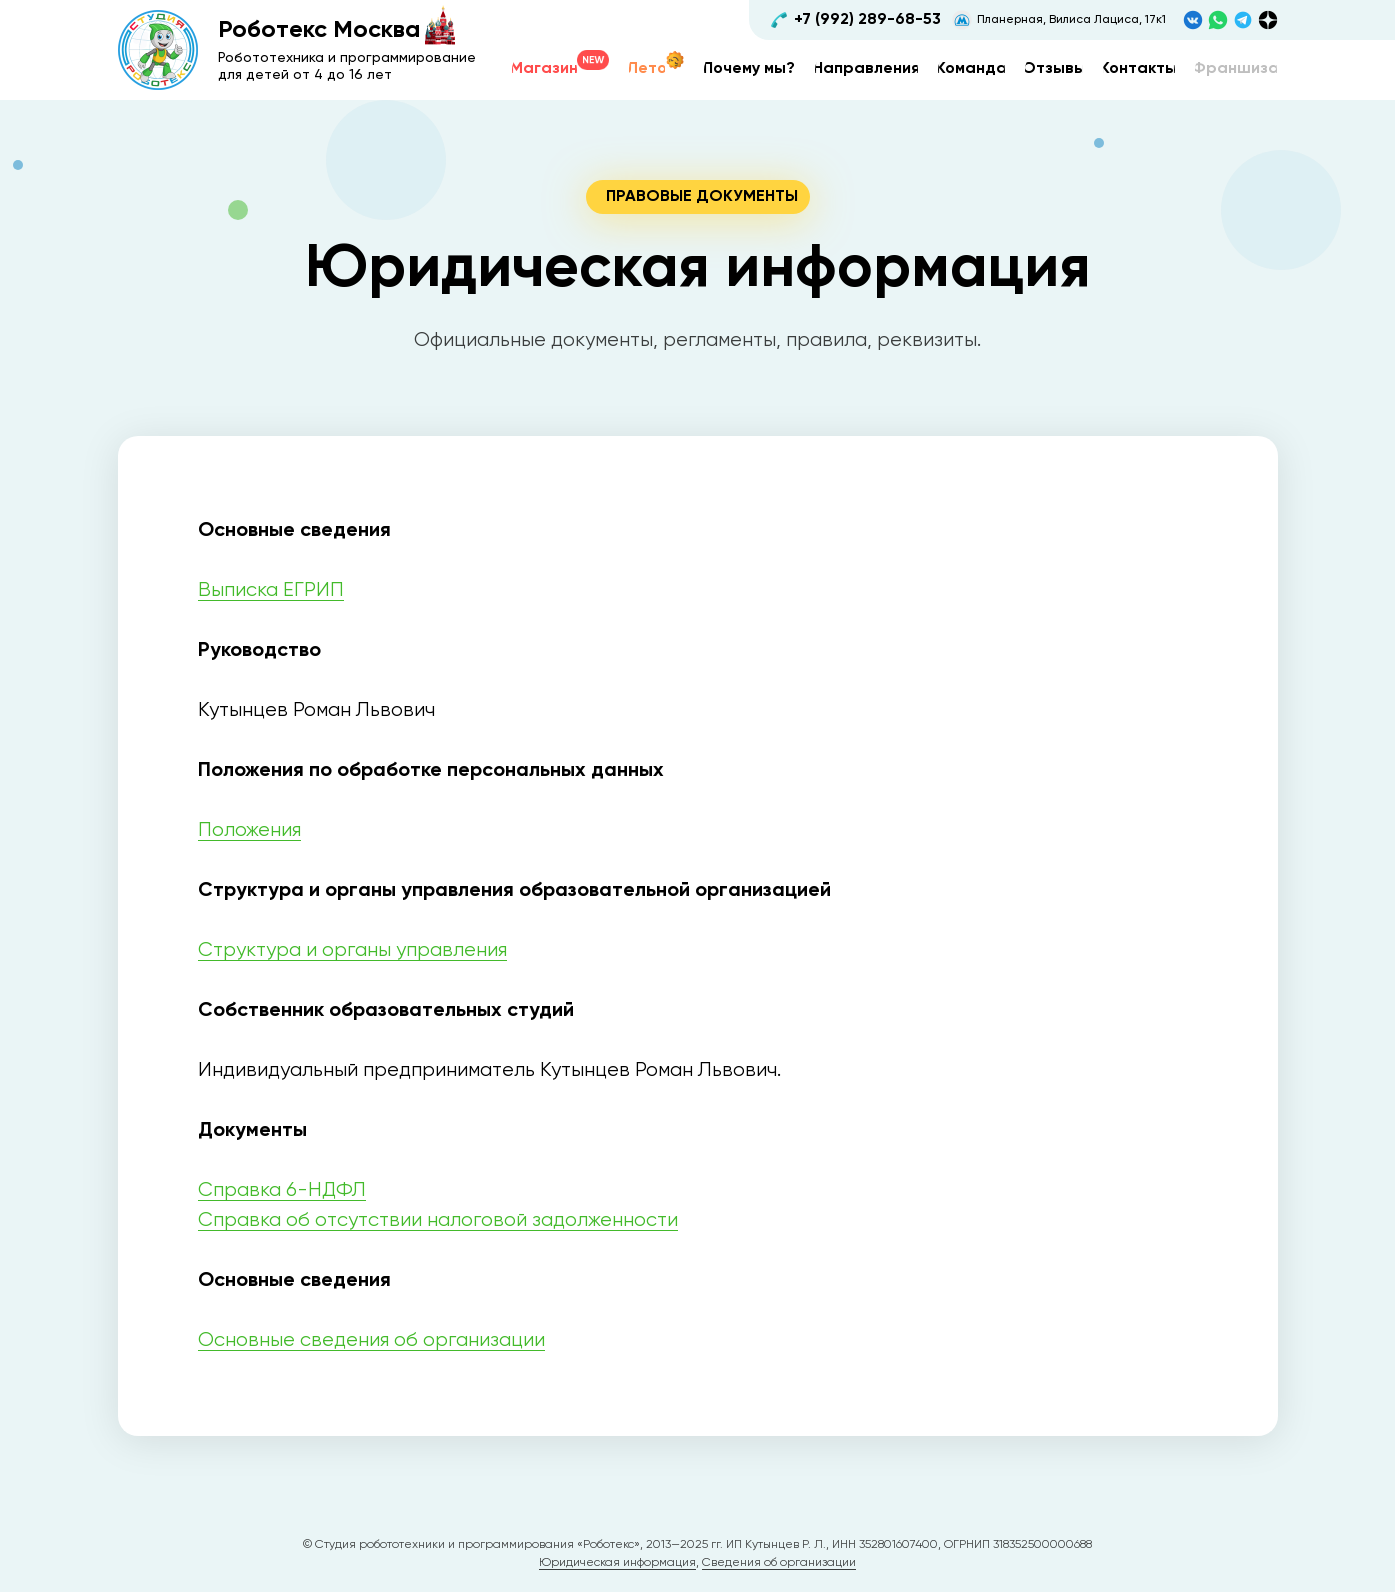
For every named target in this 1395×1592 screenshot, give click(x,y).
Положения (249, 830)
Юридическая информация (617, 1563)
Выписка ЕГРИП (271, 590)
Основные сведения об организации (371, 1340)
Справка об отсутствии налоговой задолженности (438, 1220)
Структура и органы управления (352, 950)
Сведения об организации (779, 1563)
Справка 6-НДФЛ (282, 1190)
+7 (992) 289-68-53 (867, 20)
